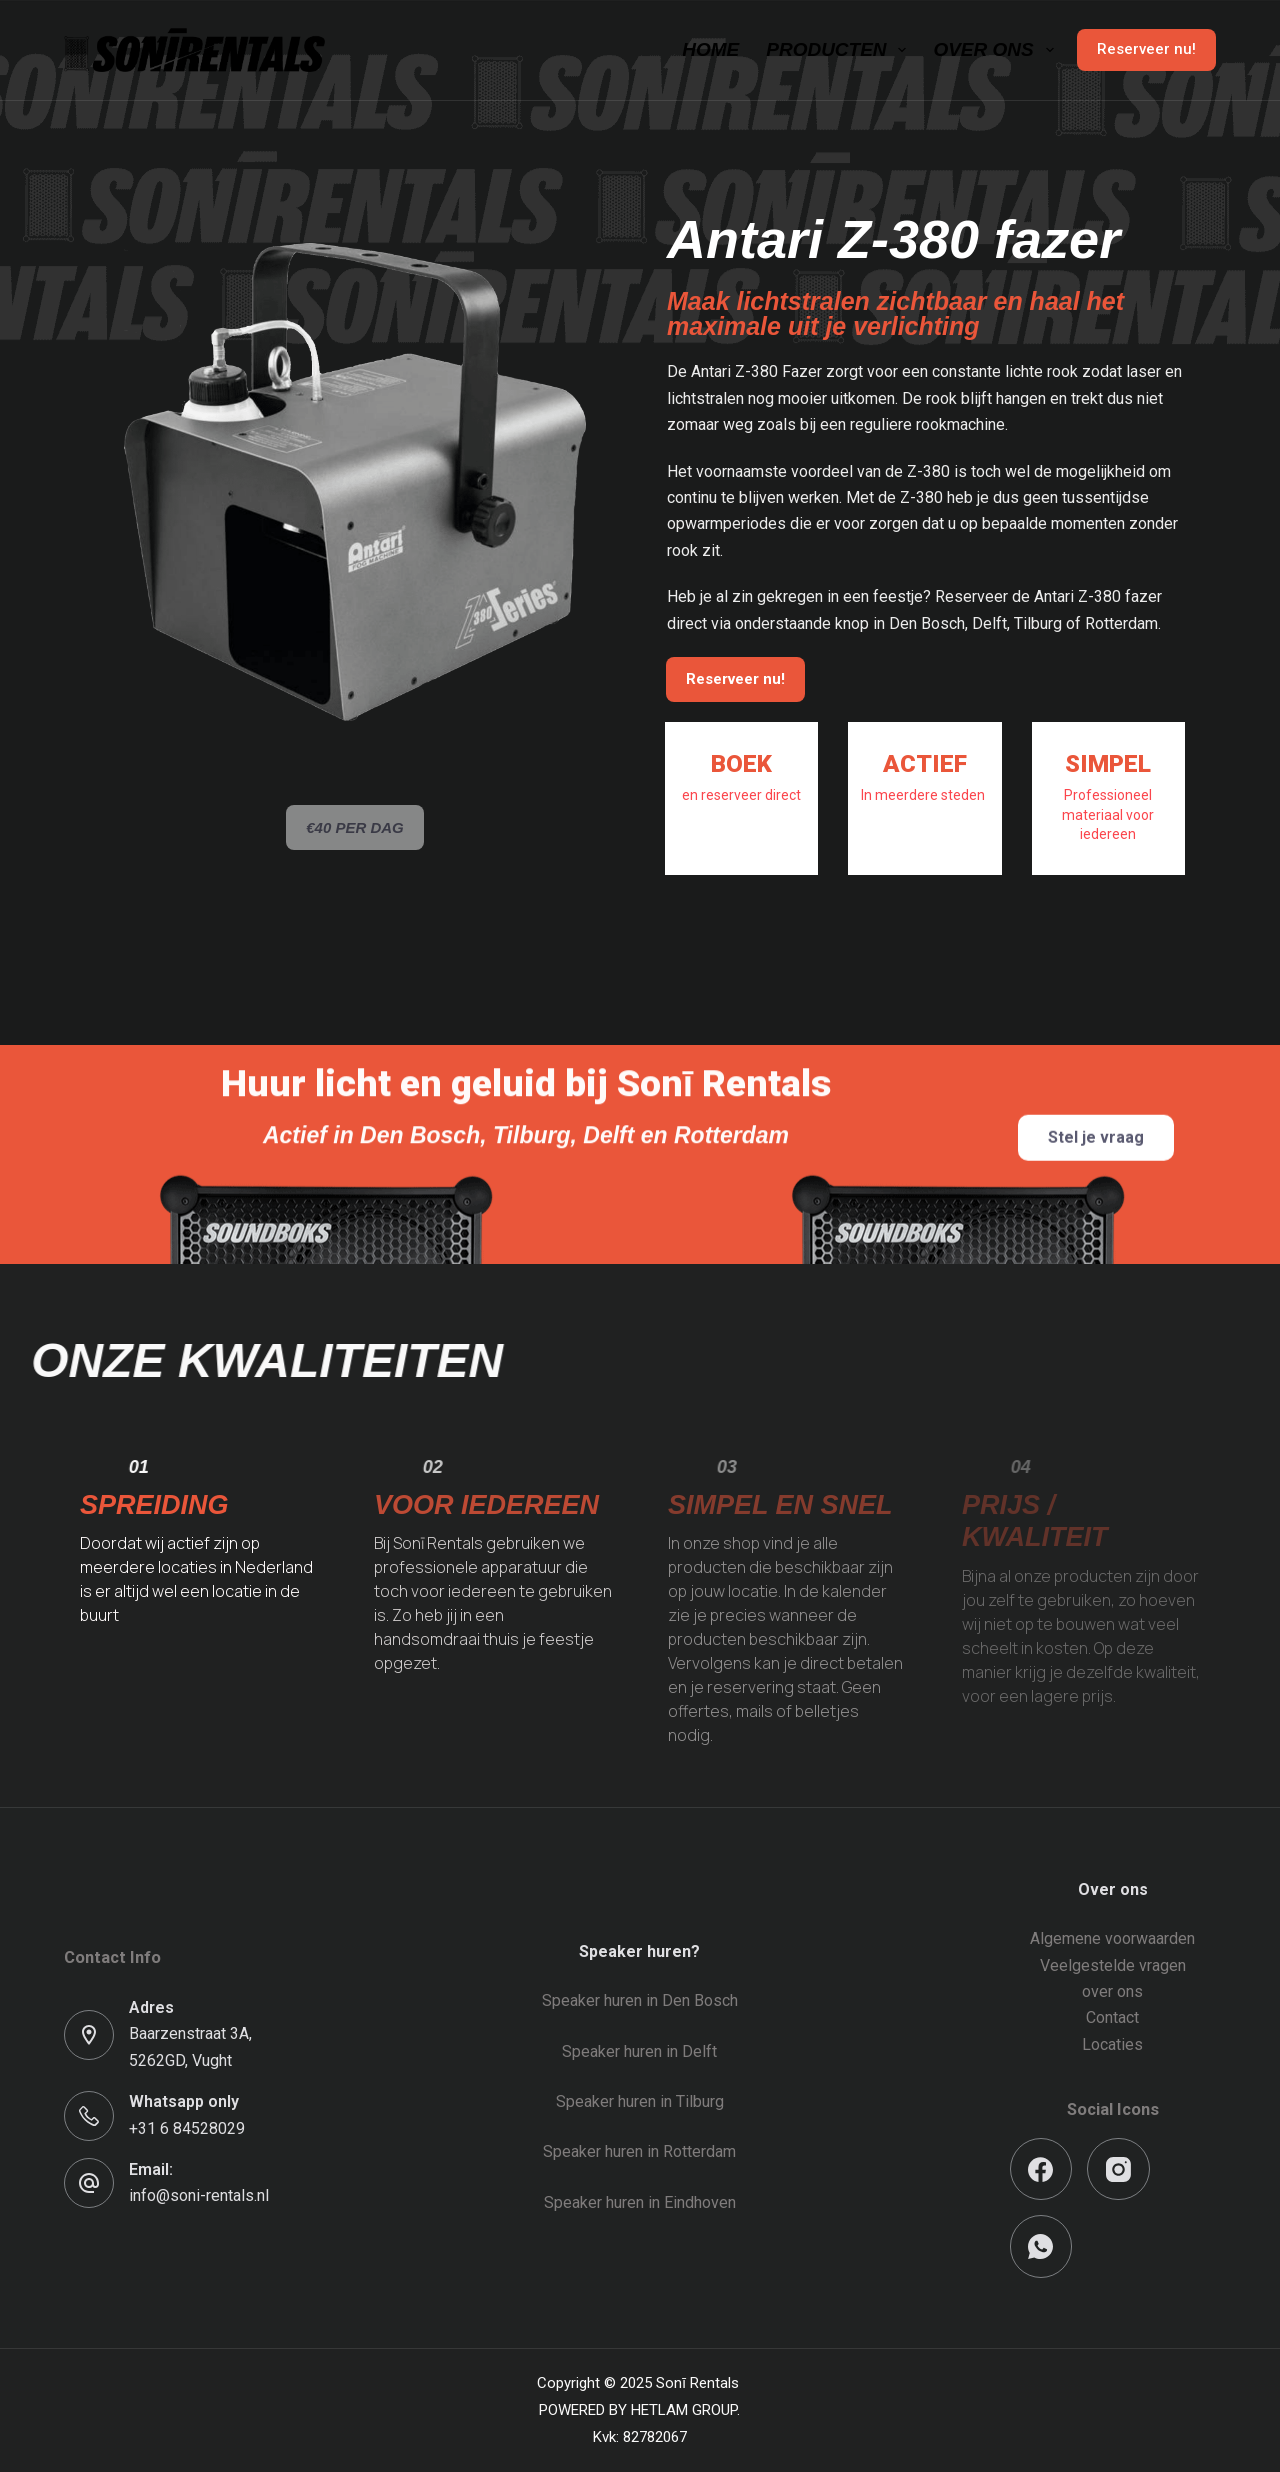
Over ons (997, 50)
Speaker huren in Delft (639, 2051)
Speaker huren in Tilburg (640, 2101)
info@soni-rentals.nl (199, 2195)
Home (710, 49)
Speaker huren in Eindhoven (640, 2202)
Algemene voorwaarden (1112, 1938)
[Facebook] (1041, 2169)
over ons (1112, 1991)
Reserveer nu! (1146, 49)
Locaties (1112, 2044)
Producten (840, 50)
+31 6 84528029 (187, 2128)
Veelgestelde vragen (1113, 1965)
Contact (1112, 2017)
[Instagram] (1118, 2169)
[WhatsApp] (1041, 2246)
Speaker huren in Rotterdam (639, 2151)
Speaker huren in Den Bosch (640, 2000)
